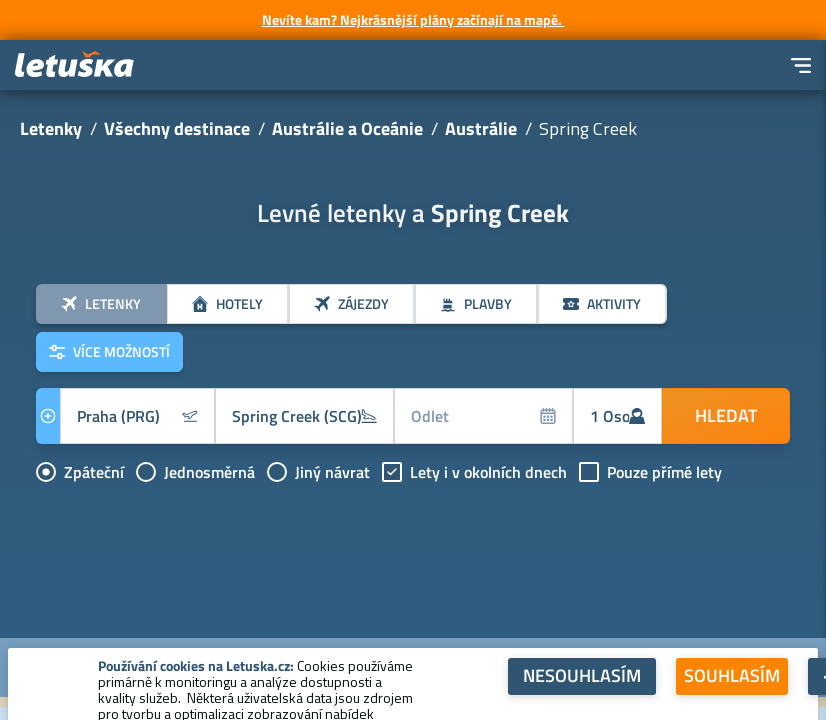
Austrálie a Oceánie (347, 128)
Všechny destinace (177, 128)
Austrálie (481, 128)
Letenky (51, 128)
